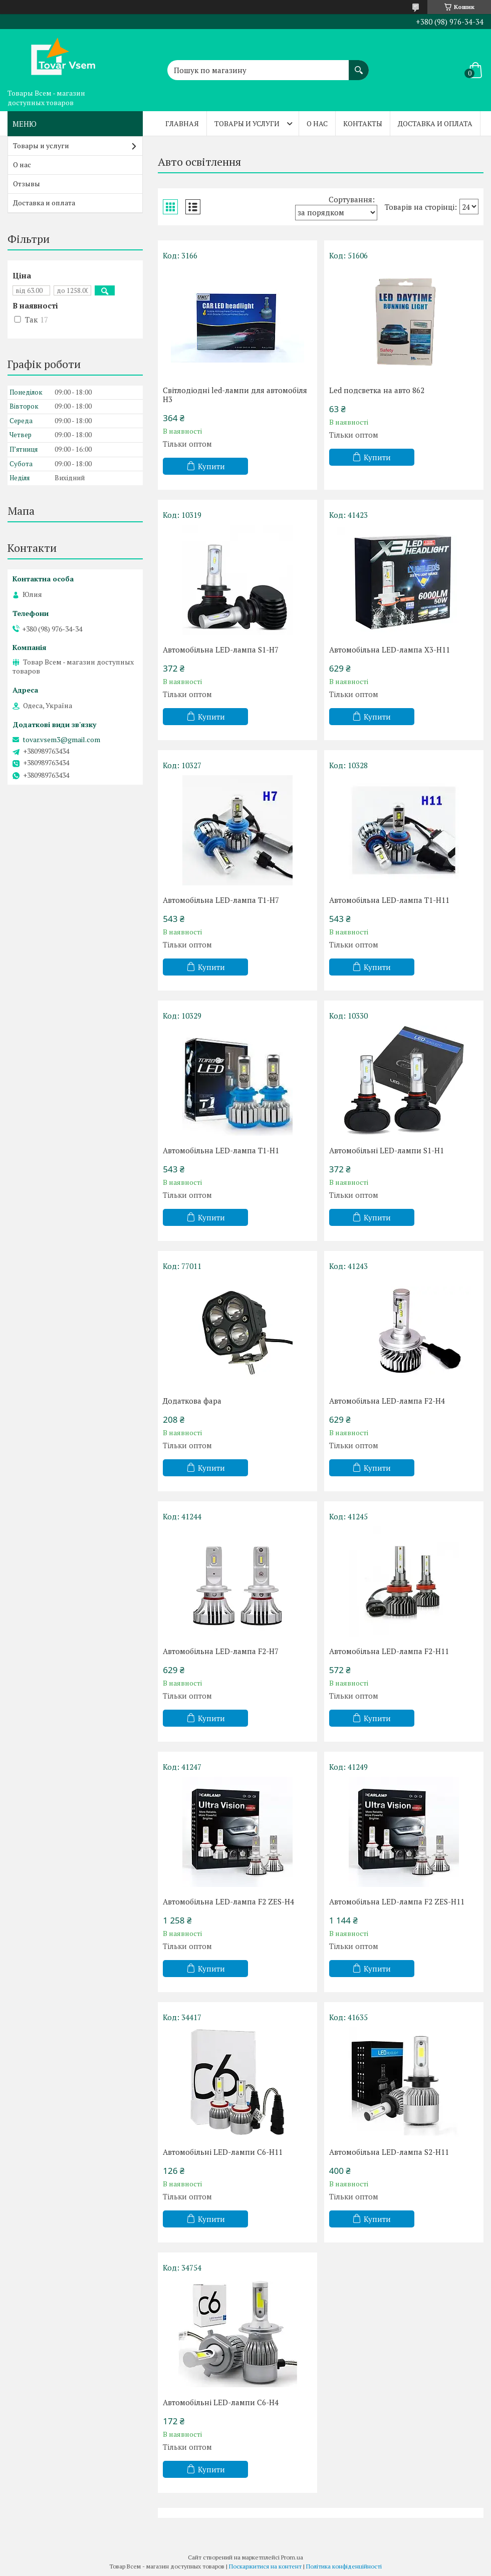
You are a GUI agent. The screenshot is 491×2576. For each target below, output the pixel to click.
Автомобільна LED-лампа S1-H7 (221, 649)
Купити (211, 466)
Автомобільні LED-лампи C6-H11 (223, 2151)
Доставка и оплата (435, 123)
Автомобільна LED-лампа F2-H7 (221, 1651)
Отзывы (26, 183)
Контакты (362, 123)
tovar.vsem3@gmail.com (61, 739)
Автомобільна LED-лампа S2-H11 (389, 2151)
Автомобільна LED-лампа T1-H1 (221, 1150)
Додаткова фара (192, 1400)
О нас (317, 123)
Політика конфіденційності (344, 2566)
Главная (182, 123)
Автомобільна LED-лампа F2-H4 (387, 1400)
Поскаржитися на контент (265, 2566)
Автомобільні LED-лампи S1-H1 (386, 1150)
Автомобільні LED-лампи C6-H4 (221, 2402)
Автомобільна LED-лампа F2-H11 (389, 1651)
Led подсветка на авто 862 (376, 390)
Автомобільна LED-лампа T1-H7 (221, 899)
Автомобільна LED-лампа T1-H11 (389, 899)
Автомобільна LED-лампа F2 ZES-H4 (228, 1901)
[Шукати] (359, 65)
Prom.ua (292, 2557)
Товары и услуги (247, 123)
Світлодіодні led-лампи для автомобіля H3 (235, 395)
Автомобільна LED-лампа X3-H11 (389, 649)
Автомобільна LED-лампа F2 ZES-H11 (396, 1901)
